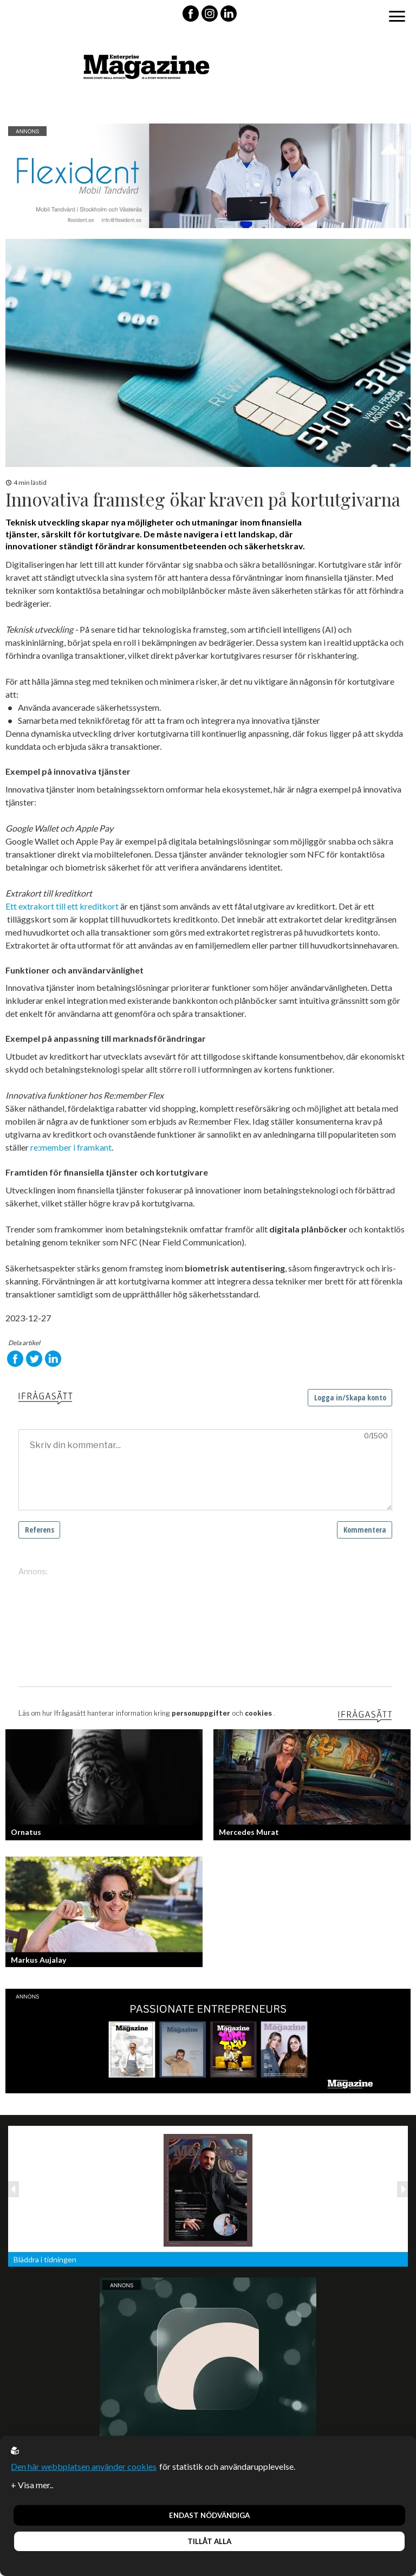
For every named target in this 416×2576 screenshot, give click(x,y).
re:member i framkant (71, 1147)
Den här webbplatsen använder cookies (84, 2466)
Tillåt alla (209, 2541)
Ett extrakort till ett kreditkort (62, 906)
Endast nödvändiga (209, 2515)
